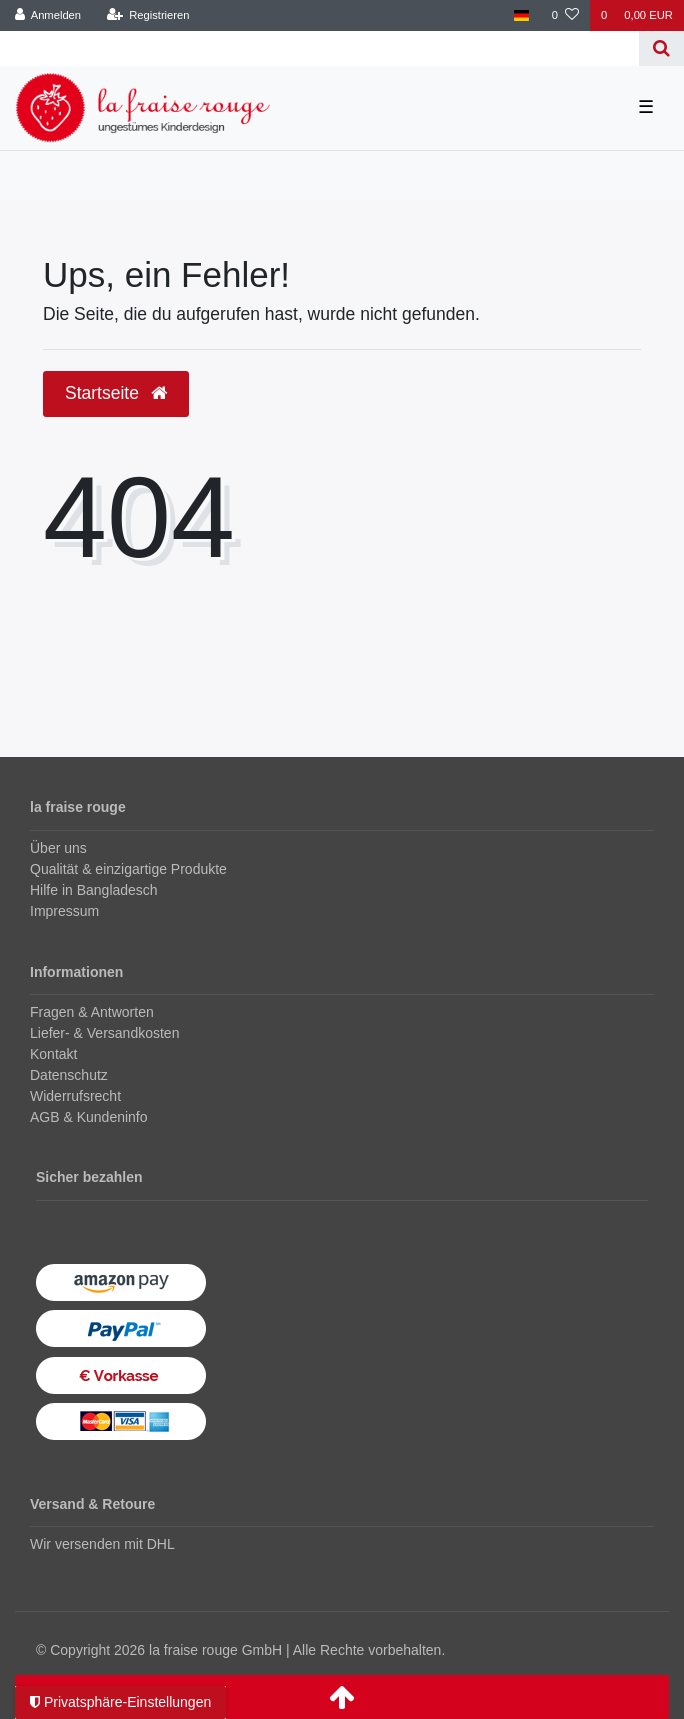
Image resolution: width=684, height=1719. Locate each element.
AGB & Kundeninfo (89, 1117)
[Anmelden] (48, 15)
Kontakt (53, 1054)
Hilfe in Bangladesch (94, 890)
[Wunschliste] (565, 15)
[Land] (521, 15)
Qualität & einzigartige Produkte (128, 869)
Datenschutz (69, 1075)
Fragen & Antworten (92, 1012)
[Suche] (661, 48)
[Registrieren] (147, 15)
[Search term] (319, 48)
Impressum (64, 911)
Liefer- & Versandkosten (104, 1033)
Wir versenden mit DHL (102, 1544)
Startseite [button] (116, 393)
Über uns (58, 848)
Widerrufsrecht (75, 1096)
